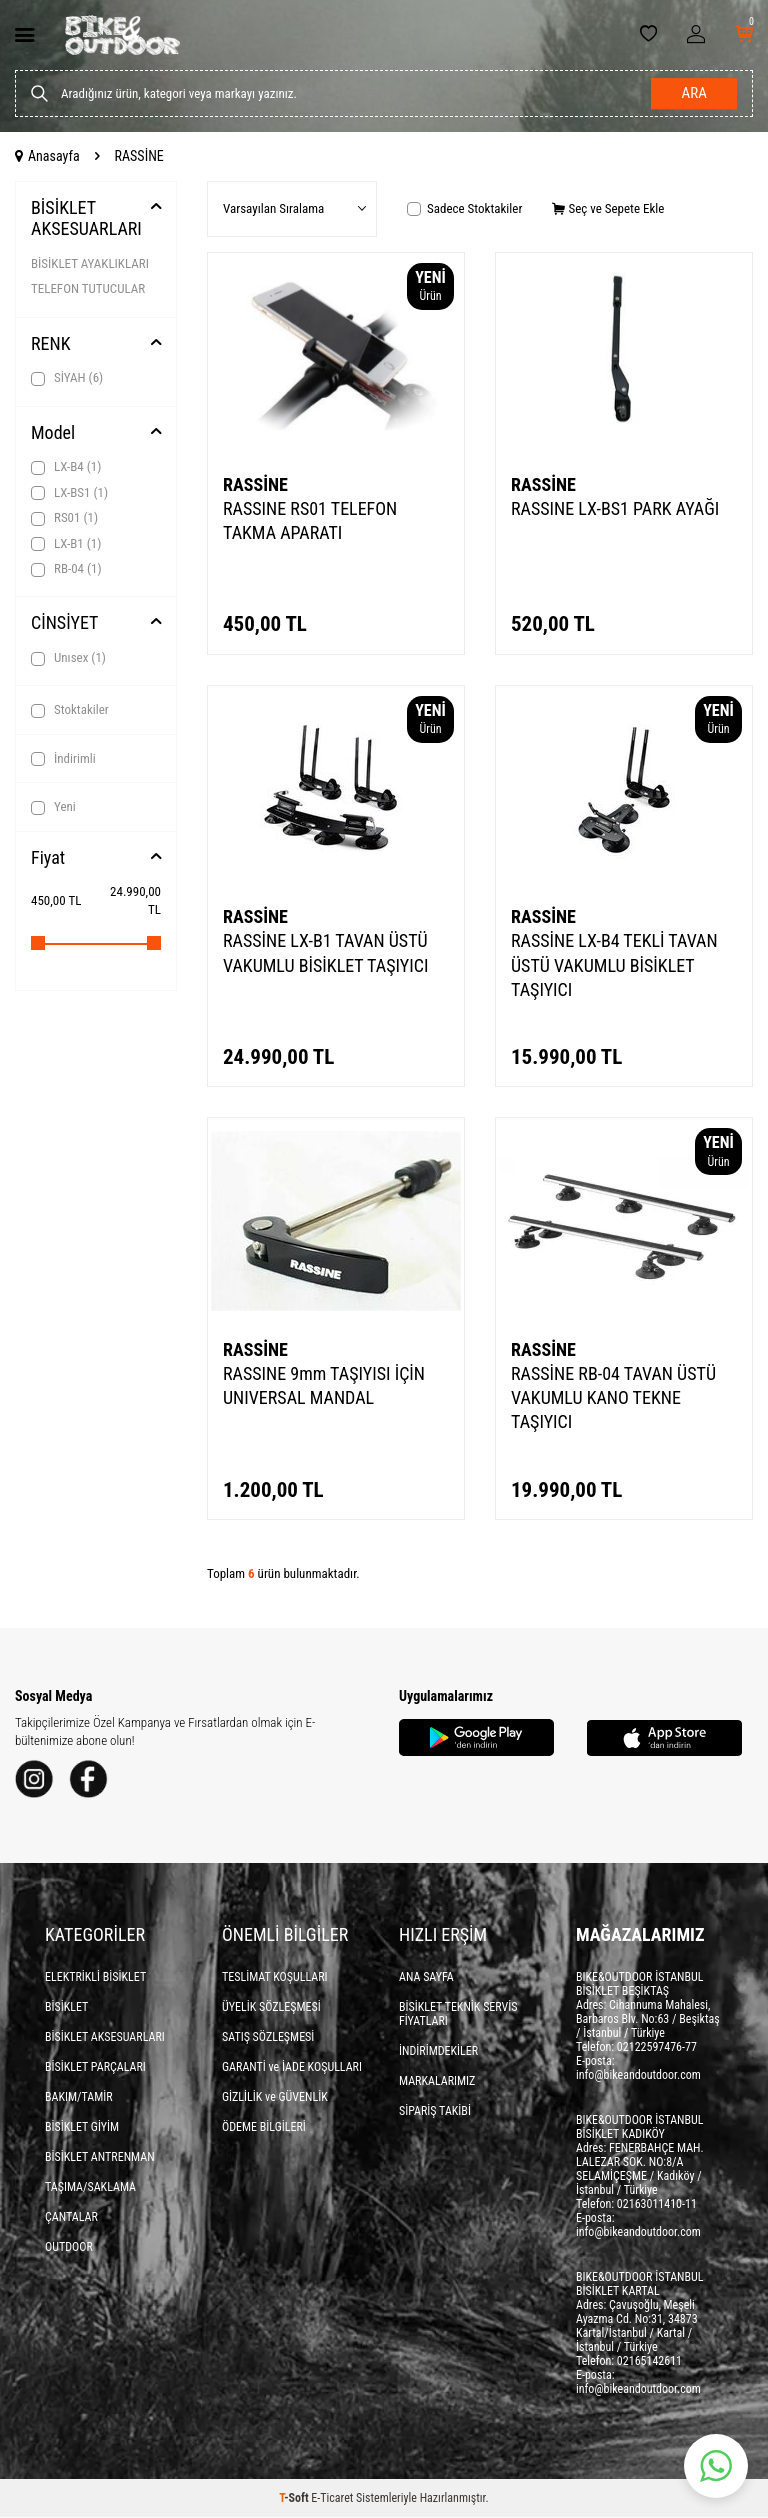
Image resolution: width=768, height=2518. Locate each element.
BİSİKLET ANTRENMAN (100, 2158)
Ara (693, 94)
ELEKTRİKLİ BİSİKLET (95, 1978)
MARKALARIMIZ (437, 2082)
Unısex (68, 658)
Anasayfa (47, 156)
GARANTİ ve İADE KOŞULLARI (292, 2068)
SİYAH (67, 378)
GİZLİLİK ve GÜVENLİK (275, 2098)
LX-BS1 (69, 493)
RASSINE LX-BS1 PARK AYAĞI (615, 508)
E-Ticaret (332, 2499)
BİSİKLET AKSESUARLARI (86, 218)
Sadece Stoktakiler (464, 208)
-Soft (295, 2499)
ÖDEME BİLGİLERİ (264, 2128)
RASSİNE (255, 484)
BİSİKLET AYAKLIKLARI (90, 263)
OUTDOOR (69, 2248)
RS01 (64, 518)
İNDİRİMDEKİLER (438, 2052)
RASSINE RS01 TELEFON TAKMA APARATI (310, 520)
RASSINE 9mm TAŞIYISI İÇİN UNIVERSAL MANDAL (324, 1385)
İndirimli (63, 759)
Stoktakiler (70, 710)
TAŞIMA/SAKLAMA (90, 2188)
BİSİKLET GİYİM (82, 2128)
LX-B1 (66, 544)
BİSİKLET (66, 2008)
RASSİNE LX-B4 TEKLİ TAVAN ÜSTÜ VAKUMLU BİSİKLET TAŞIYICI (614, 964)
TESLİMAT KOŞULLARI (275, 1978)
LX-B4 (66, 467)
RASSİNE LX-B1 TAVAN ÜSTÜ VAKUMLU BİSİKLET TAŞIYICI (325, 952)
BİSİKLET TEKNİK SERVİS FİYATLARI (458, 2015)
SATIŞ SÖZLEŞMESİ (268, 2038)
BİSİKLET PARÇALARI (95, 2068)
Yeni (53, 807)
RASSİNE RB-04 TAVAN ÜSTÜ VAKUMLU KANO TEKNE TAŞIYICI (613, 1397)
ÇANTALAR (71, 2218)
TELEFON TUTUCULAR (88, 288)
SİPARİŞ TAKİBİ (435, 2112)
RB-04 (66, 569)
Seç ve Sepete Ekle (608, 208)
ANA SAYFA (426, 1978)
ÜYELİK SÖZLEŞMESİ (271, 2008)
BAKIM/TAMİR (79, 2098)
